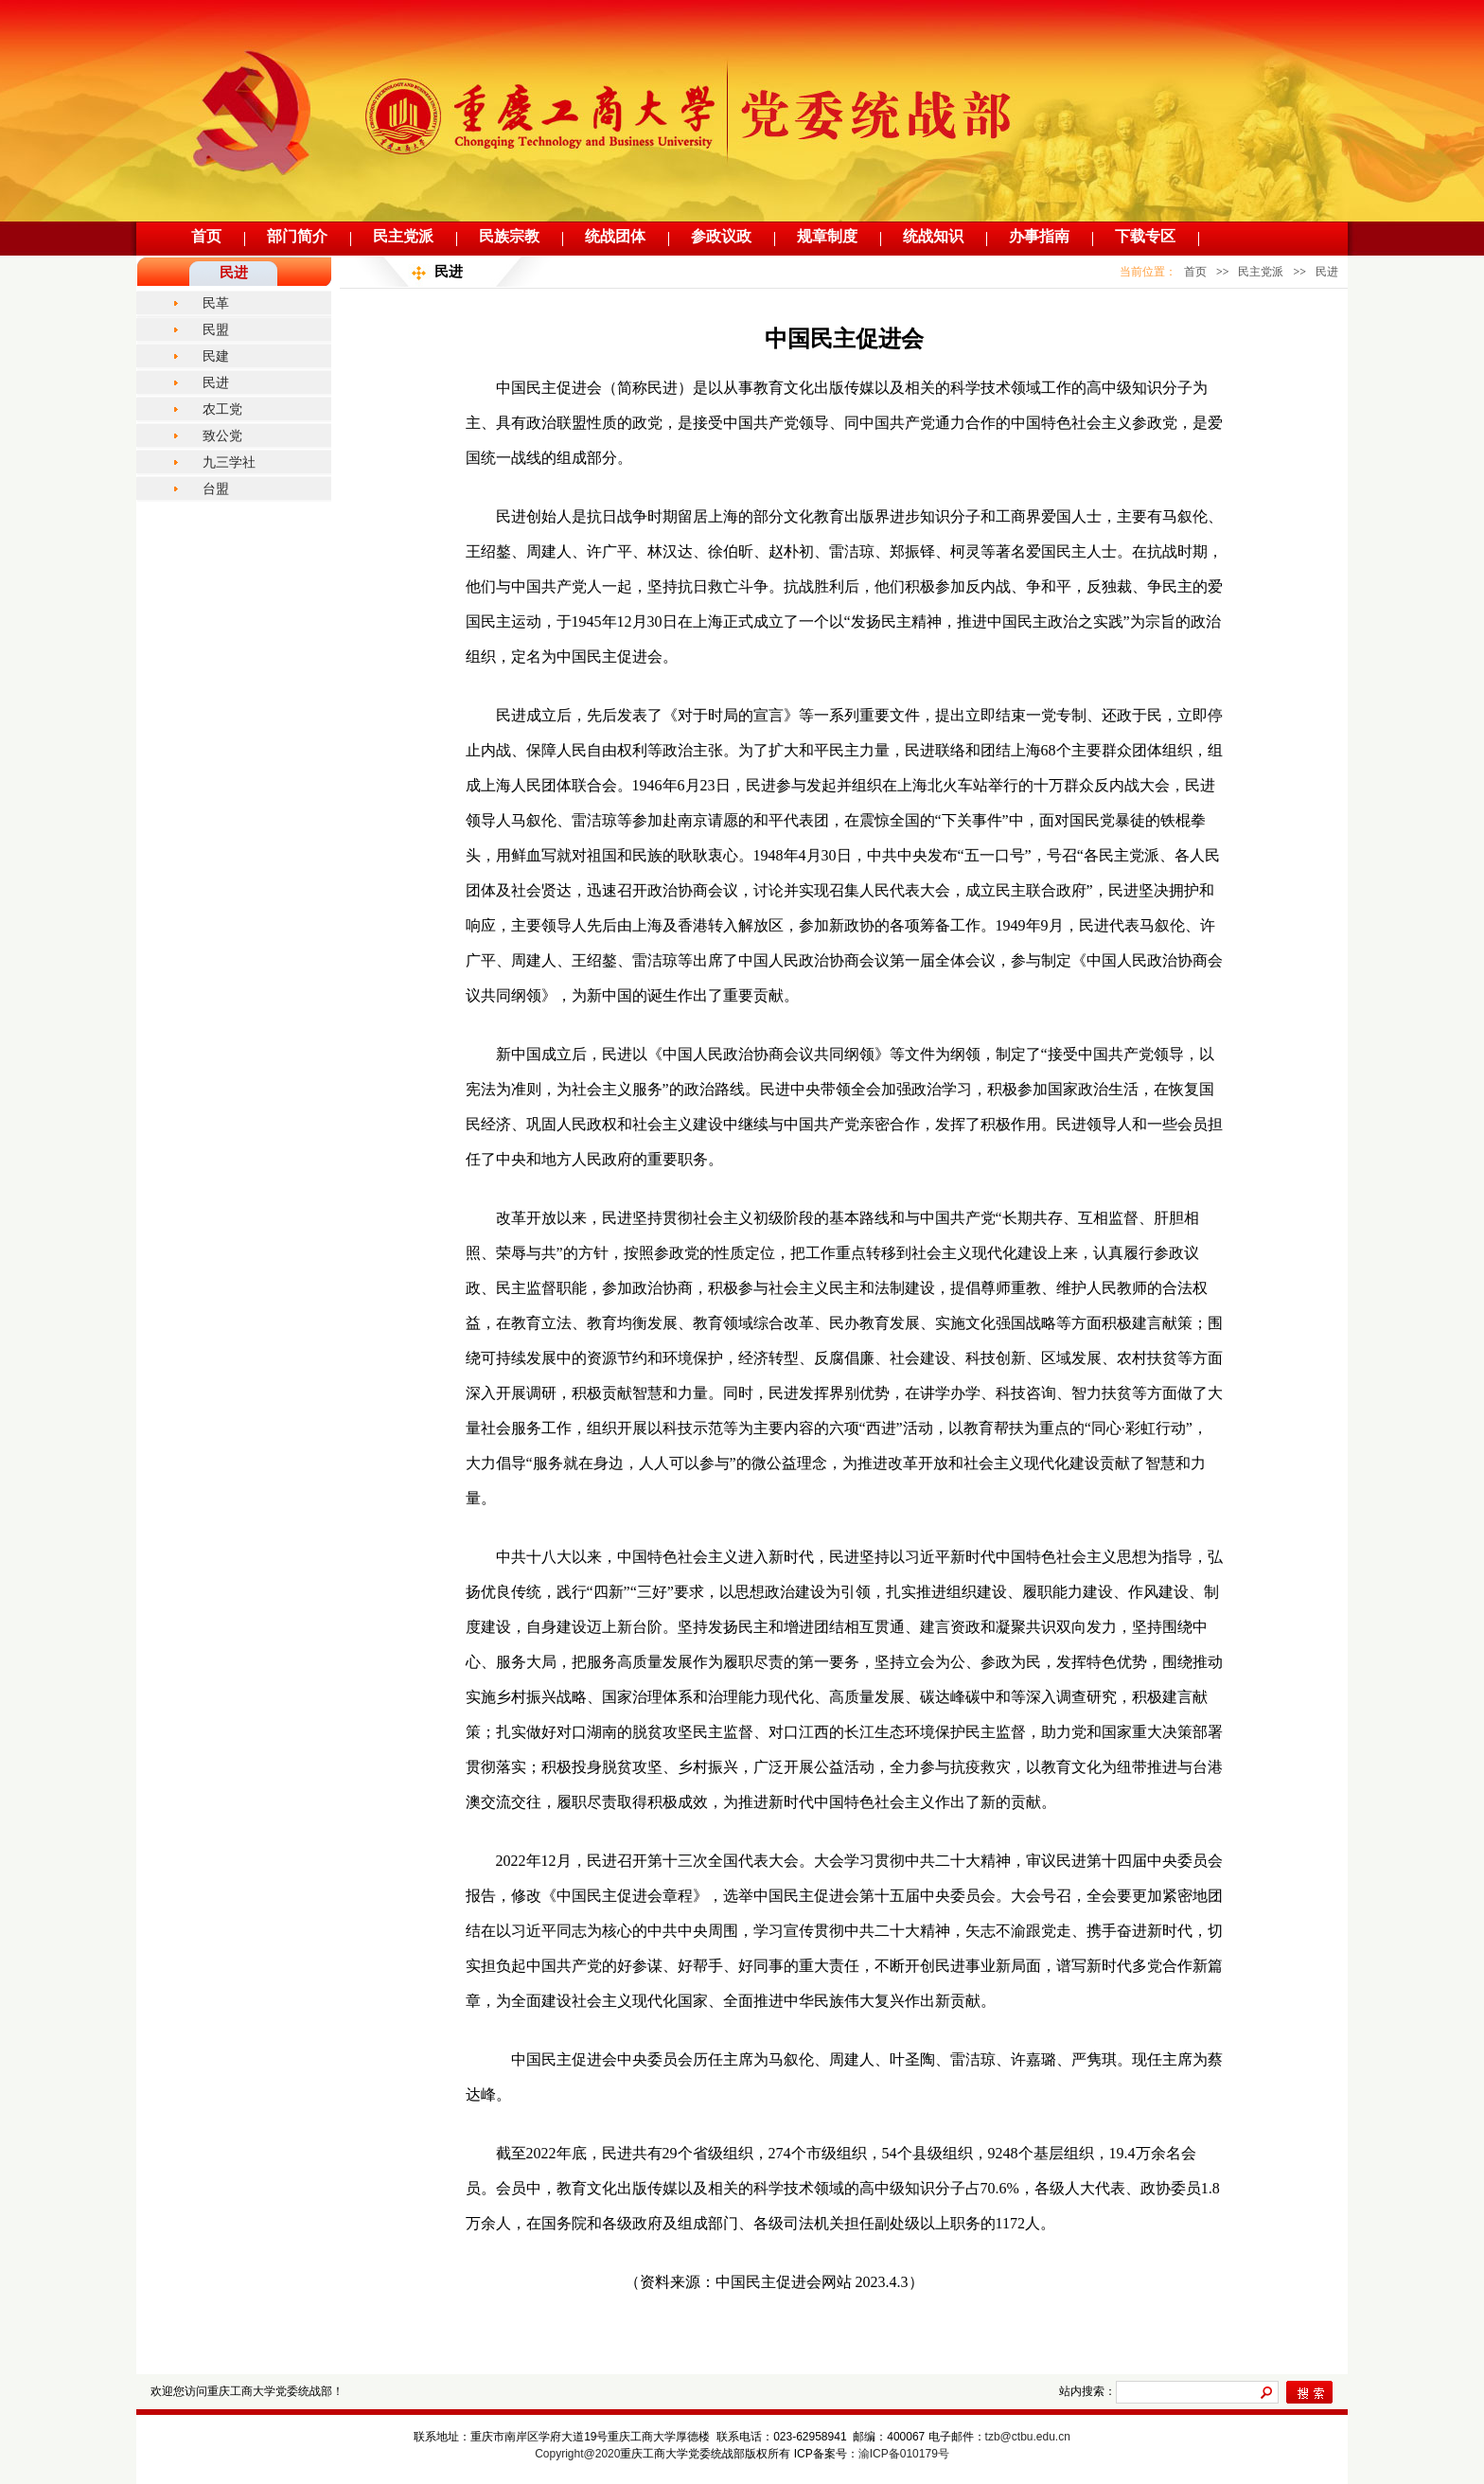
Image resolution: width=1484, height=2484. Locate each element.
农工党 (222, 409)
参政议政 (721, 236)
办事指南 (1039, 236)
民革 (216, 302)
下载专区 (1145, 236)
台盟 (216, 488)
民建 (216, 356)
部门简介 (297, 236)
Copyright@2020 (577, 2453)
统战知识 (933, 236)
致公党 (222, 435)
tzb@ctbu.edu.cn (1027, 2436)
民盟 (216, 329)
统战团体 (615, 236)
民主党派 (403, 236)
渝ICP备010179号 (903, 2453)
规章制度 (827, 236)
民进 (216, 382)
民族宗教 (509, 236)
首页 (206, 236)
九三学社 (229, 462)
